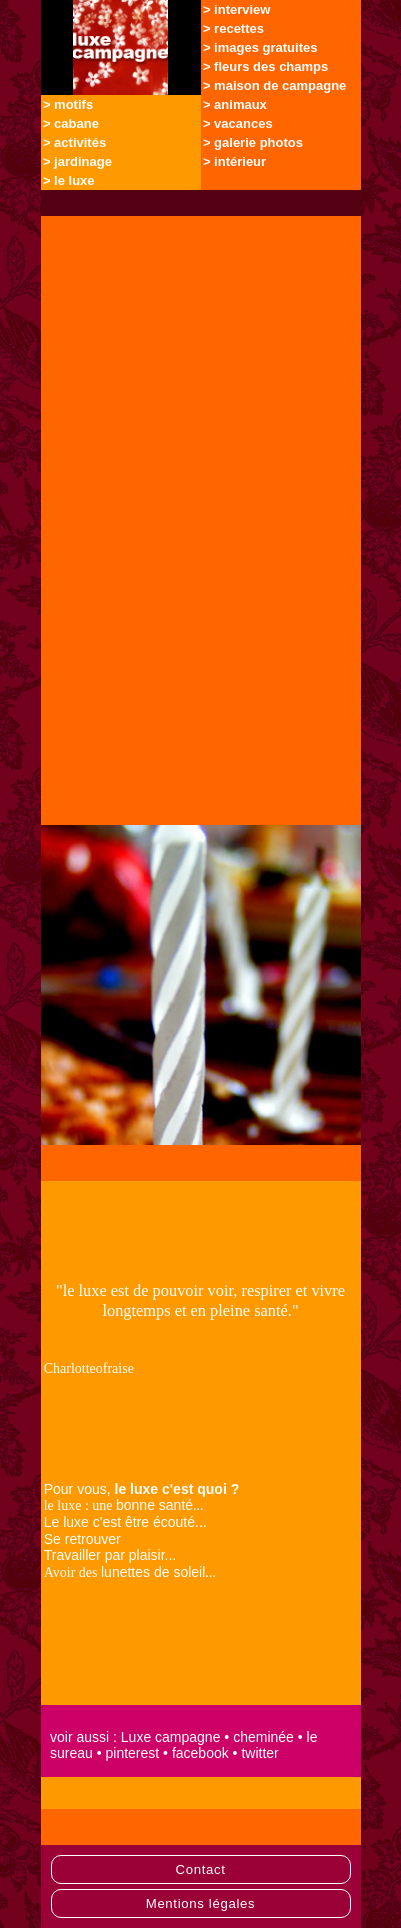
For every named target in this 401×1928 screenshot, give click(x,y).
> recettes (233, 28)
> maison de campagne (274, 85)
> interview (237, 9)
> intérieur (234, 161)
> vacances (238, 123)
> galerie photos (253, 142)
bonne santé (154, 1505)
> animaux (235, 104)
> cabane (71, 123)
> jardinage (77, 161)
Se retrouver (82, 1539)
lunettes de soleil (153, 1572)
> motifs (68, 104)
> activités (74, 142)
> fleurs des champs (265, 66)
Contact (200, 1869)
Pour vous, (142, 1489)
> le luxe (69, 180)
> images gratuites (260, 47)
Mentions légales (201, 1903)
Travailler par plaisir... (110, 1555)
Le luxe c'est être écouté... (125, 1522)
